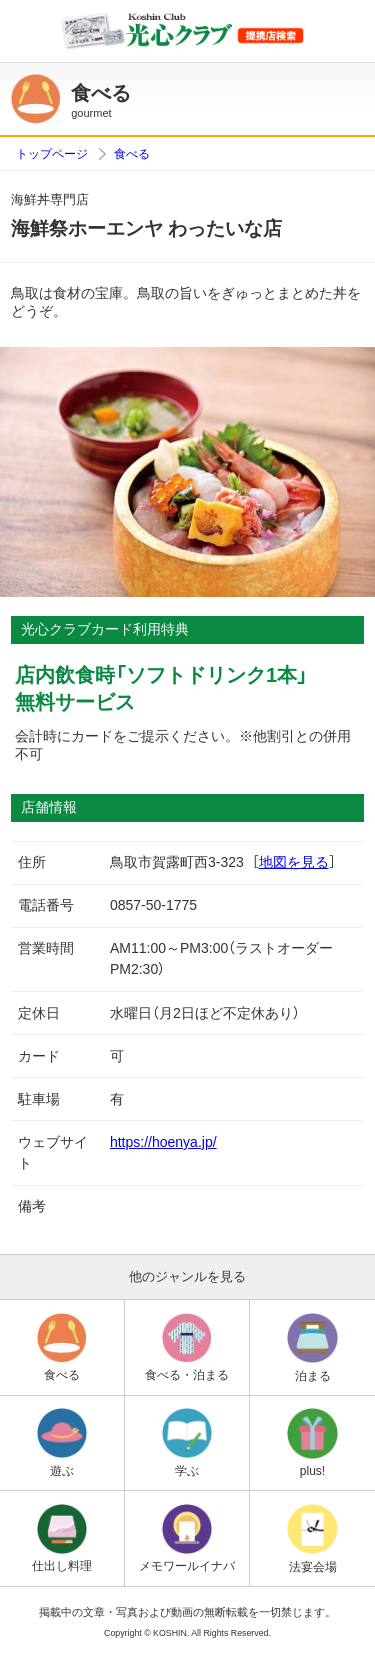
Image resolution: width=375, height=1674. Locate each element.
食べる (132, 154)
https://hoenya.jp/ (163, 1142)
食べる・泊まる (187, 1348)
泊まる (312, 1348)
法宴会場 (312, 1539)
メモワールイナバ (187, 1539)
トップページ (52, 154)
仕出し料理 (62, 1539)
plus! (312, 1443)
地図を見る (294, 862)
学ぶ (187, 1443)
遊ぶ (62, 1443)
